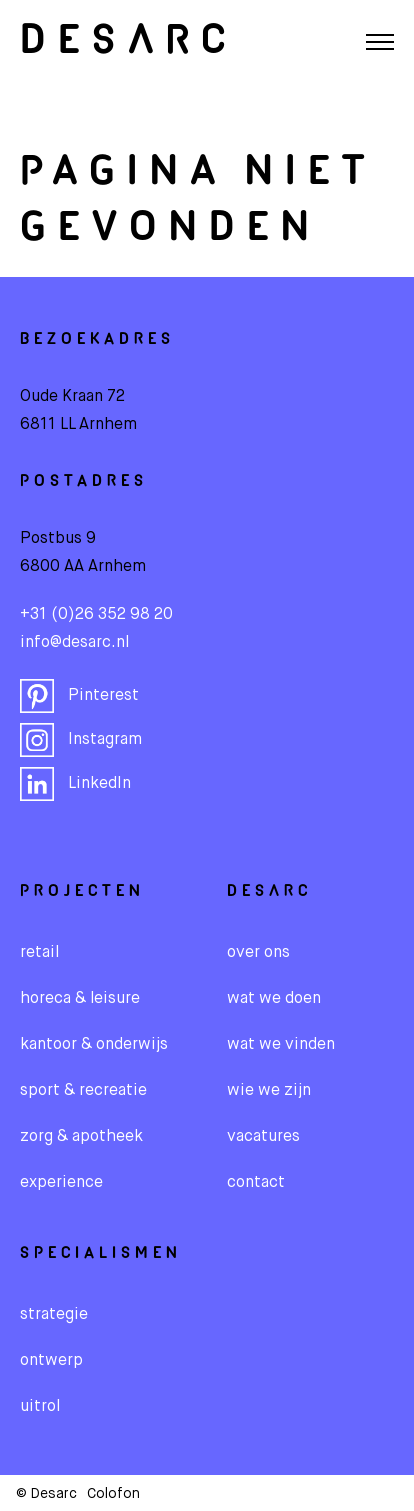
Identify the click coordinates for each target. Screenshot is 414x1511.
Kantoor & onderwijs (94, 1045)
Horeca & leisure (80, 999)
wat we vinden (281, 1045)
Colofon (113, 1494)
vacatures (263, 1137)
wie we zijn (269, 1091)
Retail (39, 953)
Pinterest (79, 696)
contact (256, 1183)
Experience (61, 1183)
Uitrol (40, 1407)
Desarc (128, 42)
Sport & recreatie (83, 1091)
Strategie (54, 1315)
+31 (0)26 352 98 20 (96, 615)
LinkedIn (75, 784)
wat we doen (274, 999)
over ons (258, 953)
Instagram (81, 740)
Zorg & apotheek (81, 1137)
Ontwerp (51, 1361)
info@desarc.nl (74, 643)
